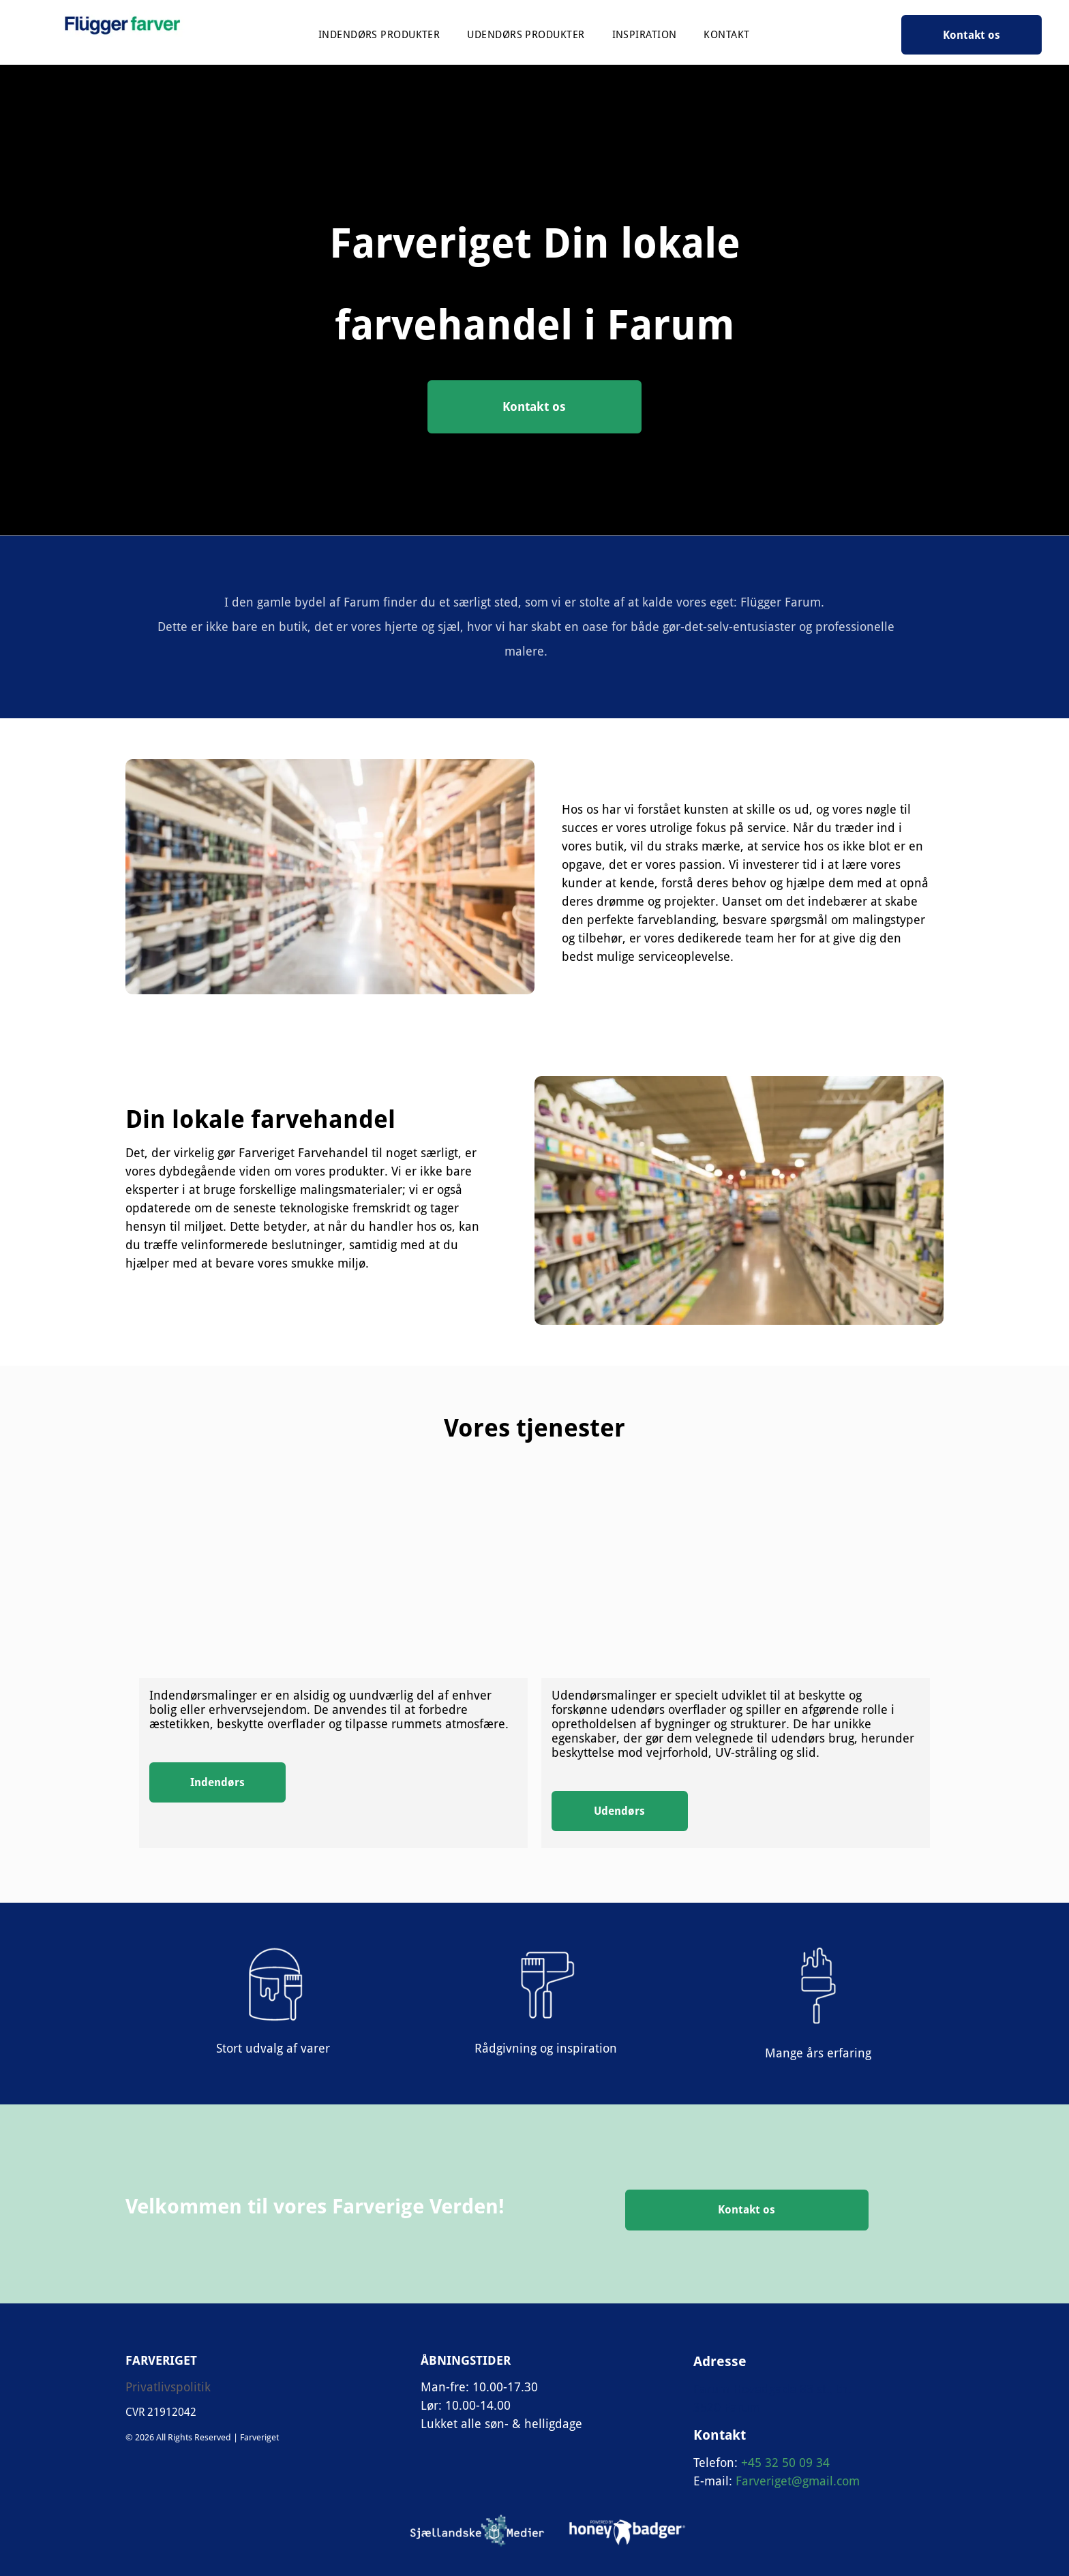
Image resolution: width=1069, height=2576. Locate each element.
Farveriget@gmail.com (798, 2481)
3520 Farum (726, 2407)
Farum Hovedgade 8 (750, 2389)
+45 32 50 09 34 (785, 2462)
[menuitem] (379, 35)
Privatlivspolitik (168, 2387)
